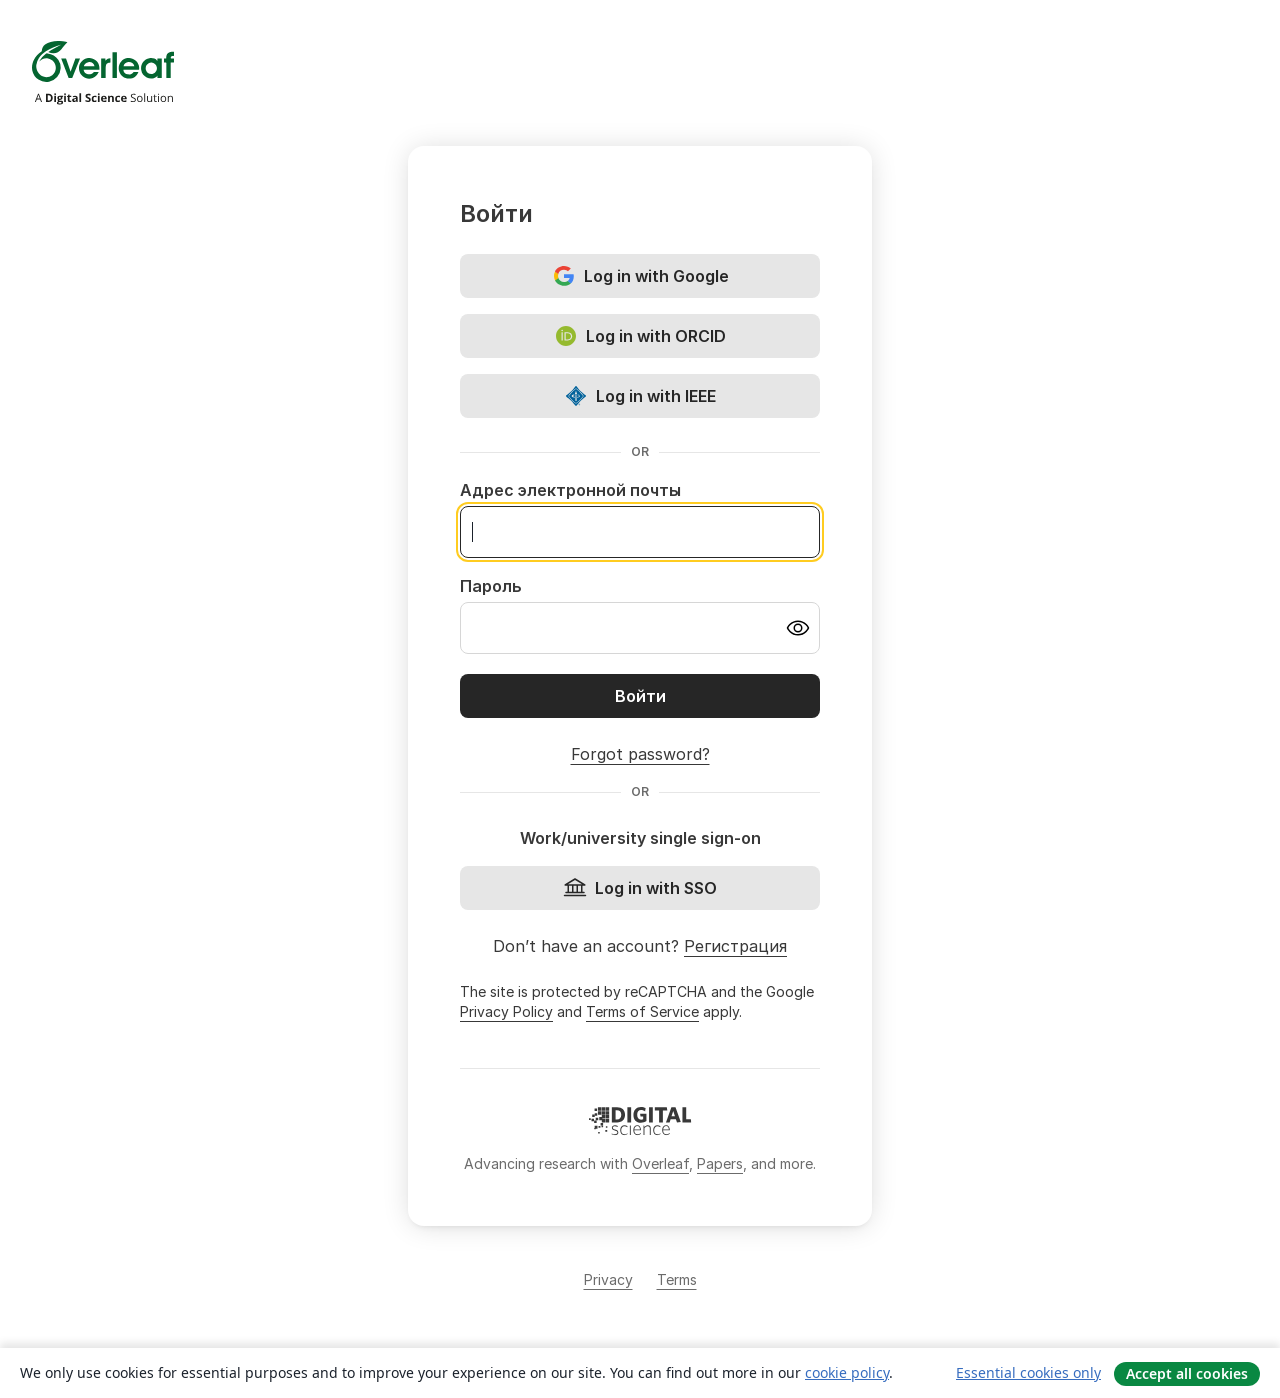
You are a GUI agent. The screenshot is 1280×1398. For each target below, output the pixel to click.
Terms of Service (642, 1011)
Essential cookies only (1028, 1372)
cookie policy (847, 1372)
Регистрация (735, 946)
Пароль (491, 586)
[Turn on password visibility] (798, 628)
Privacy (608, 1279)
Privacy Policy (506, 1011)
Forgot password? (640, 754)
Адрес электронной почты (570, 490)
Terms (677, 1279)
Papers (720, 1163)
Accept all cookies (1187, 1373)
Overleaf (660, 1163)
